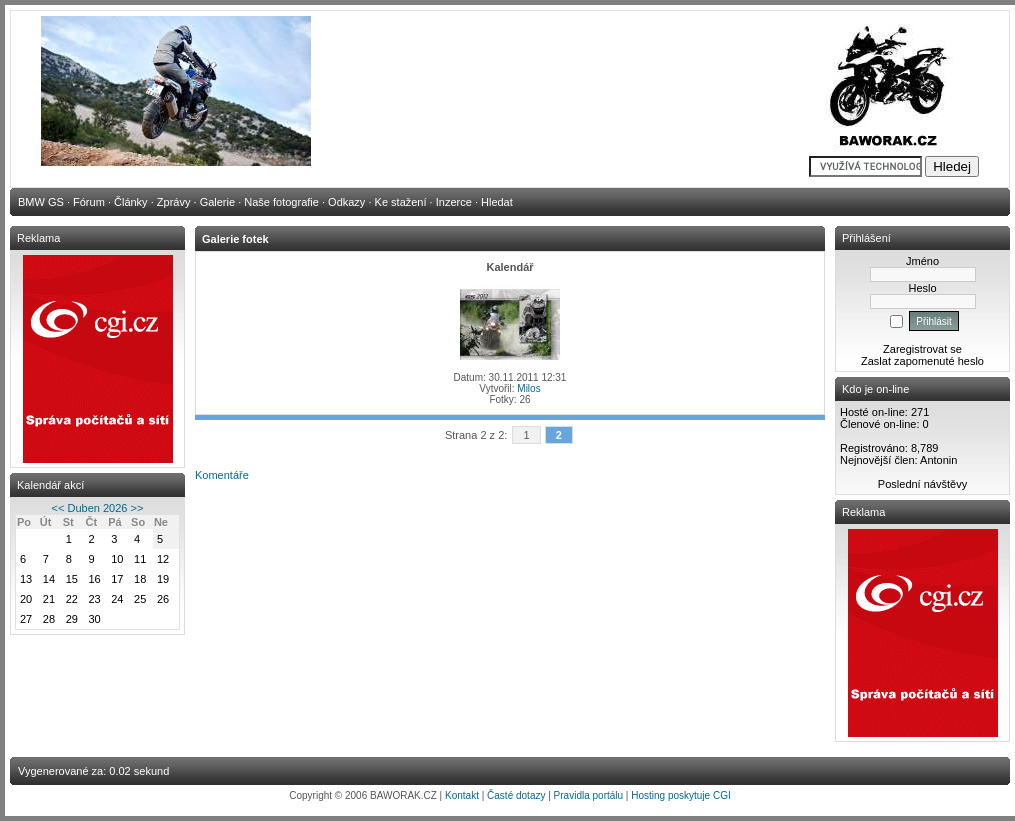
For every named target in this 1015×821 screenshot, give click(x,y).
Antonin (938, 460)
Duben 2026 (98, 508)
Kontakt (462, 795)
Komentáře (222, 475)
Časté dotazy (516, 795)
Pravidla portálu (588, 795)
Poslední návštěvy (922, 484)
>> (137, 508)
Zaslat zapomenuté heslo (922, 361)
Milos (528, 388)
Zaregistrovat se (922, 349)
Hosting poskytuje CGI (681, 795)
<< (58, 508)
